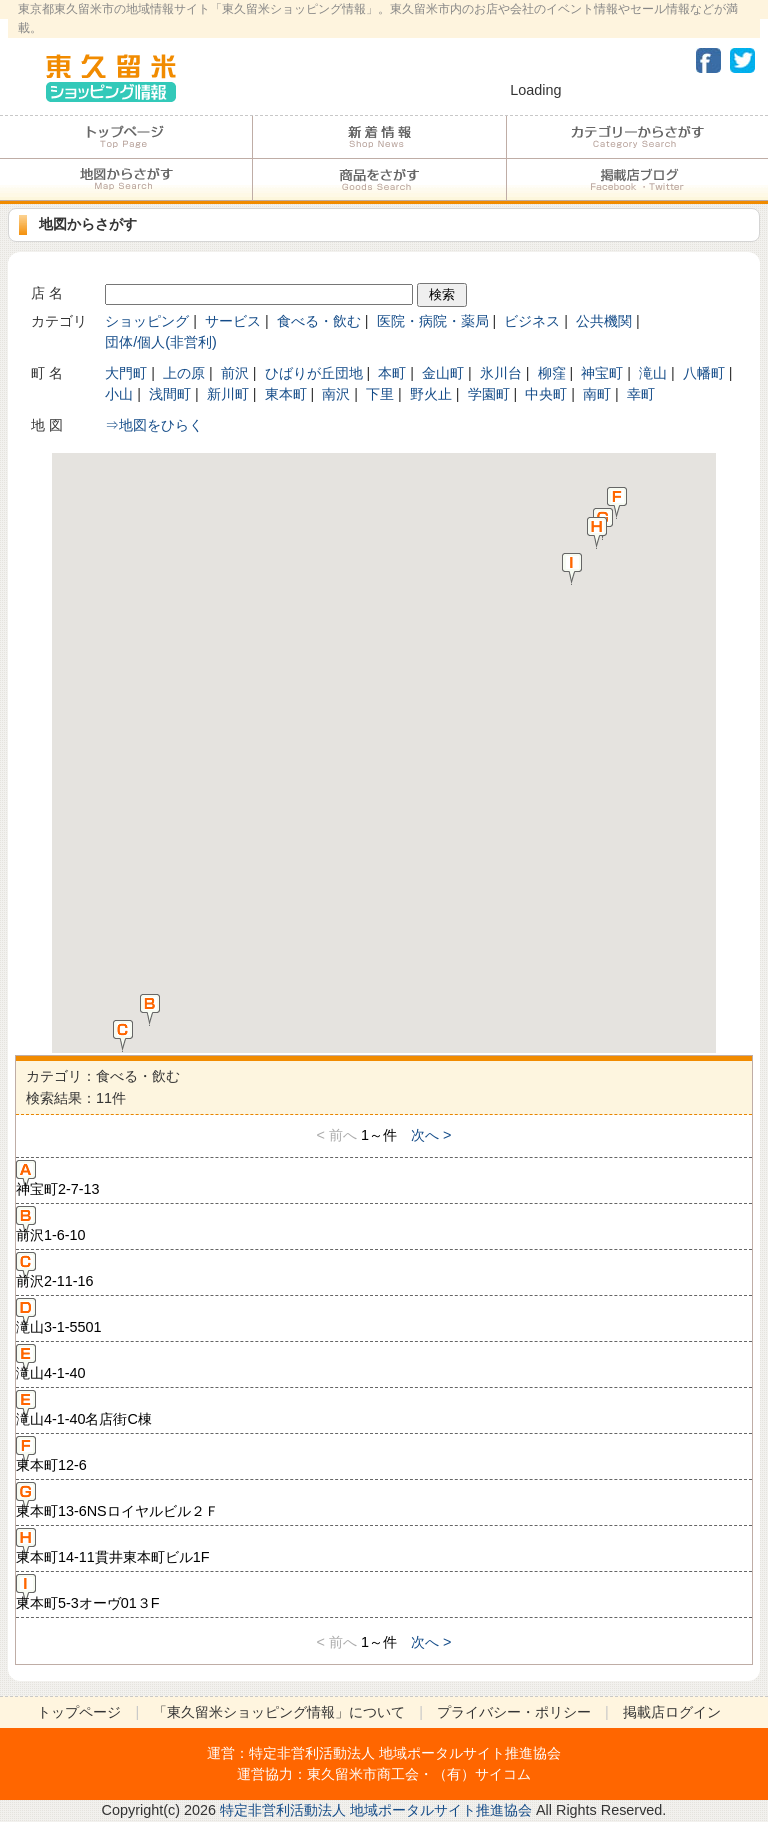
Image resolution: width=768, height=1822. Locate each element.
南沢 (336, 394)
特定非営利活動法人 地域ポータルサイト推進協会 (405, 1753)
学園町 (489, 394)
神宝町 (602, 373)
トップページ (126, 137)
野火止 (431, 394)
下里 (380, 394)
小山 (119, 394)
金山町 (443, 373)
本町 (392, 373)
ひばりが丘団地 (314, 373)
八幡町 (704, 373)
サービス (233, 321)
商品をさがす (379, 180)
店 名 (47, 293)
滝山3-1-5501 (59, 1317)
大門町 (126, 373)
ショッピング (147, 321)
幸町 (641, 394)
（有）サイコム (482, 1774)
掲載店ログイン (672, 1712)
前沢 (235, 373)
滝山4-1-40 (51, 1363)
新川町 (228, 394)
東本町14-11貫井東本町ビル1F (113, 1547)
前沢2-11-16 (55, 1271)
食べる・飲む (319, 321)
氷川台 (501, 373)
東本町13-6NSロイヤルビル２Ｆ (117, 1501)
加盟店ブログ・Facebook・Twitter (637, 180)
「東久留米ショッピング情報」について (279, 1712)
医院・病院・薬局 (433, 321)
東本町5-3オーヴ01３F (88, 1593)
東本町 (286, 394)
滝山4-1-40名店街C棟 (84, 1409)
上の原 (184, 373)
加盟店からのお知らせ (379, 137)
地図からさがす (126, 180)
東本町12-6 (51, 1455)
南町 (597, 394)
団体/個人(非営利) (161, 342)
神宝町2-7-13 (58, 1179)
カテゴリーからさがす (637, 137)
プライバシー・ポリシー (514, 1712)
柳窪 (552, 373)
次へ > (431, 1135)
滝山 (653, 373)
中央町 (546, 394)
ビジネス (532, 321)
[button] (150, 1009)
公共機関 (604, 321)
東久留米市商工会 (363, 1774)
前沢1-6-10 (51, 1225)
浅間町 (170, 394)
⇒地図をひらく (154, 425)
